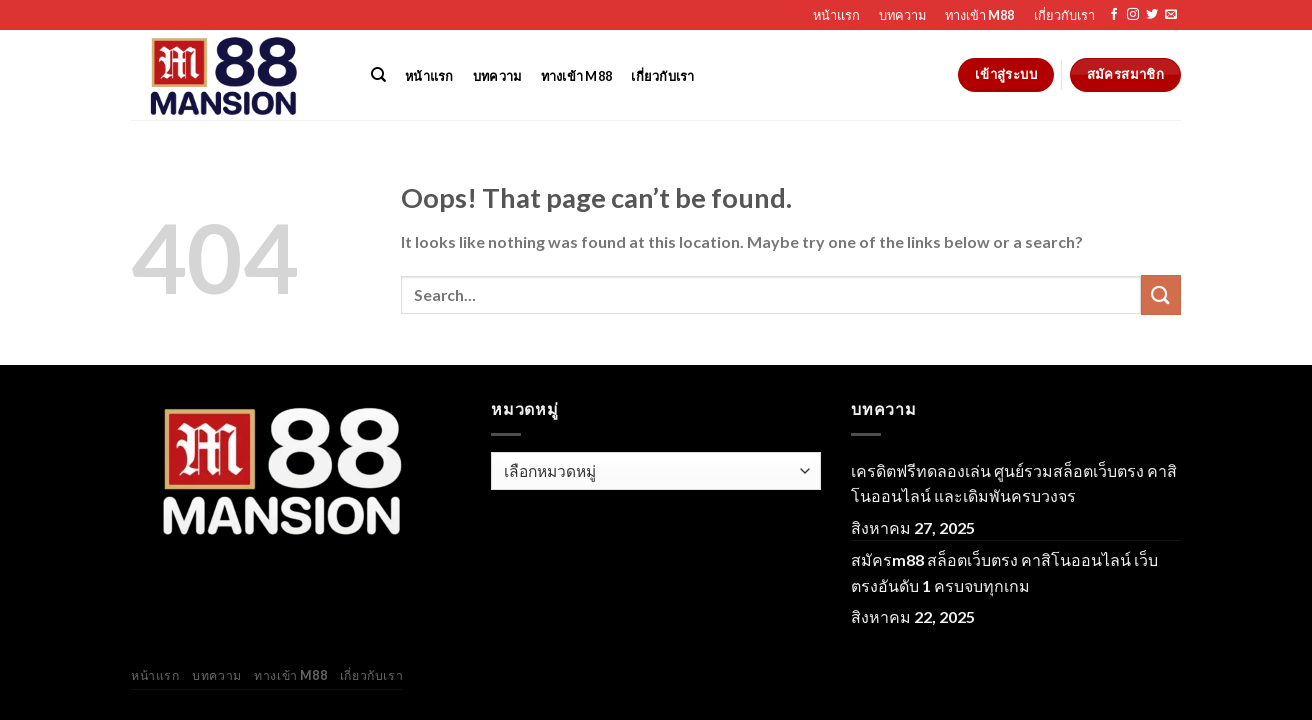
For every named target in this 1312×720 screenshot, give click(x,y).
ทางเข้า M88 (979, 15)
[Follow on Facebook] (1114, 15)
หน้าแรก (836, 15)
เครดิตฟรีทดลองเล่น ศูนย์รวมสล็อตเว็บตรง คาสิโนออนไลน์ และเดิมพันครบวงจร (1014, 483)
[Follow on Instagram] (1133, 15)
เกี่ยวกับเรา (1064, 15)
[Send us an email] (1171, 15)
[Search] (378, 75)
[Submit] (1161, 294)
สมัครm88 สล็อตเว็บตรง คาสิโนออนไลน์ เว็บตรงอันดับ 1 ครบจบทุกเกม (1004, 572)
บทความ (902, 15)
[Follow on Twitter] (1152, 15)
